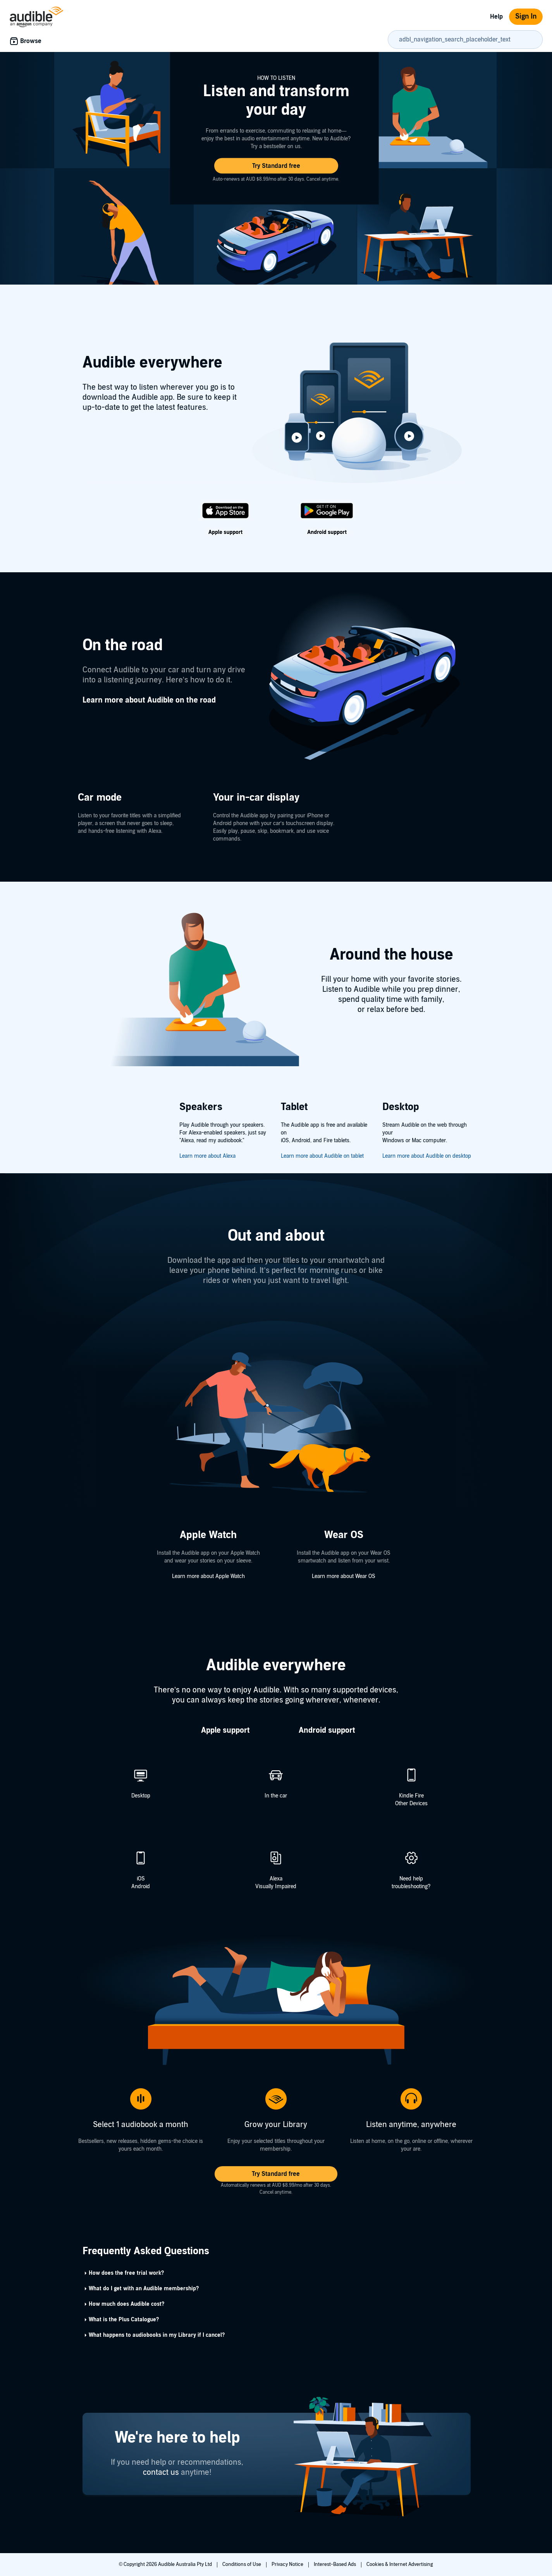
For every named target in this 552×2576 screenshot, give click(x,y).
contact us (161, 2472)
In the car (276, 1795)
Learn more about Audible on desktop (426, 1156)
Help (496, 17)
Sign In (526, 16)
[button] (276, 165)
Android (140, 1886)
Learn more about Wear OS (343, 1576)
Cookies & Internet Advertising (399, 2564)
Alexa (276, 1878)
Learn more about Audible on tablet (322, 1156)
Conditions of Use (242, 2564)
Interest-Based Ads (335, 2564)
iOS (141, 1878)
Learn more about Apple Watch (208, 1576)
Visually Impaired (275, 1886)
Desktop (140, 1795)
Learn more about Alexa (207, 1156)
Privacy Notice (288, 2564)
